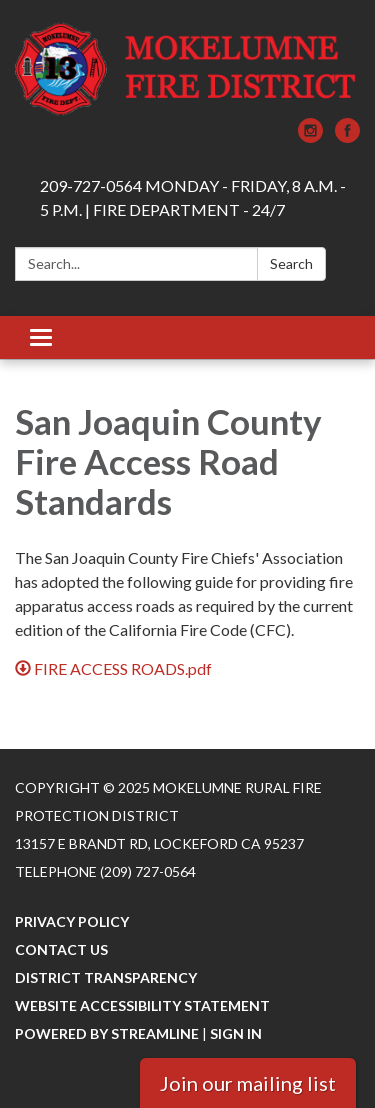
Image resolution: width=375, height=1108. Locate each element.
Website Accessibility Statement (142, 1005)
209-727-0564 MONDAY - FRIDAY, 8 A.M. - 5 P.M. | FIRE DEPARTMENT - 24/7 (193, 197)
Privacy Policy (72, 921)
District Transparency (106, 977)
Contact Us (61, 949)
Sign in (236, 1033)
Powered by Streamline (107, 1033)
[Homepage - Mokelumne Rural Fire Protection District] (187, 69)
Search (291, 263)
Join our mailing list (248, 1083)
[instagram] (310, 136)
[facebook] (347, 136)
